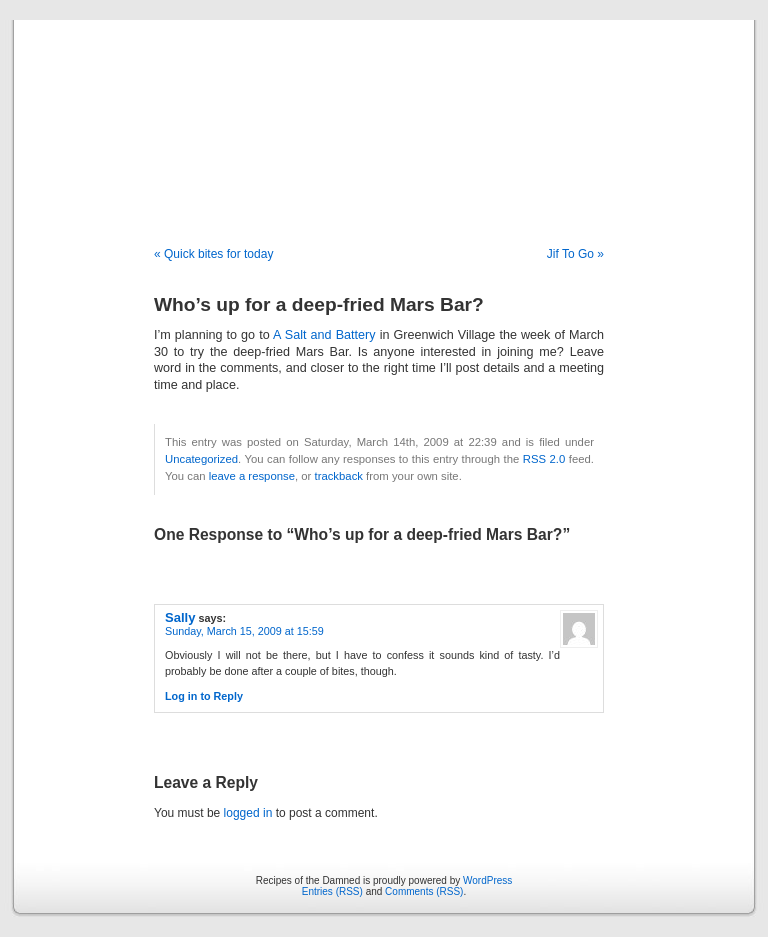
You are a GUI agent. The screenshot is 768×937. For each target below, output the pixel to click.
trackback (338, 476)
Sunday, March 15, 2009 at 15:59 (244, 631)
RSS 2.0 (544, 459)
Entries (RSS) (332, 891)
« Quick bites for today (213, 254)
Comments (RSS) (424, 891)
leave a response (252, 476)
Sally (180, 617)
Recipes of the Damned (384, 112)
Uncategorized (201, 459)
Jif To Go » (575, 254)
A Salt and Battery (324, 335)
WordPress (487, 880)
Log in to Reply (204, 696)
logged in (248, 813)
